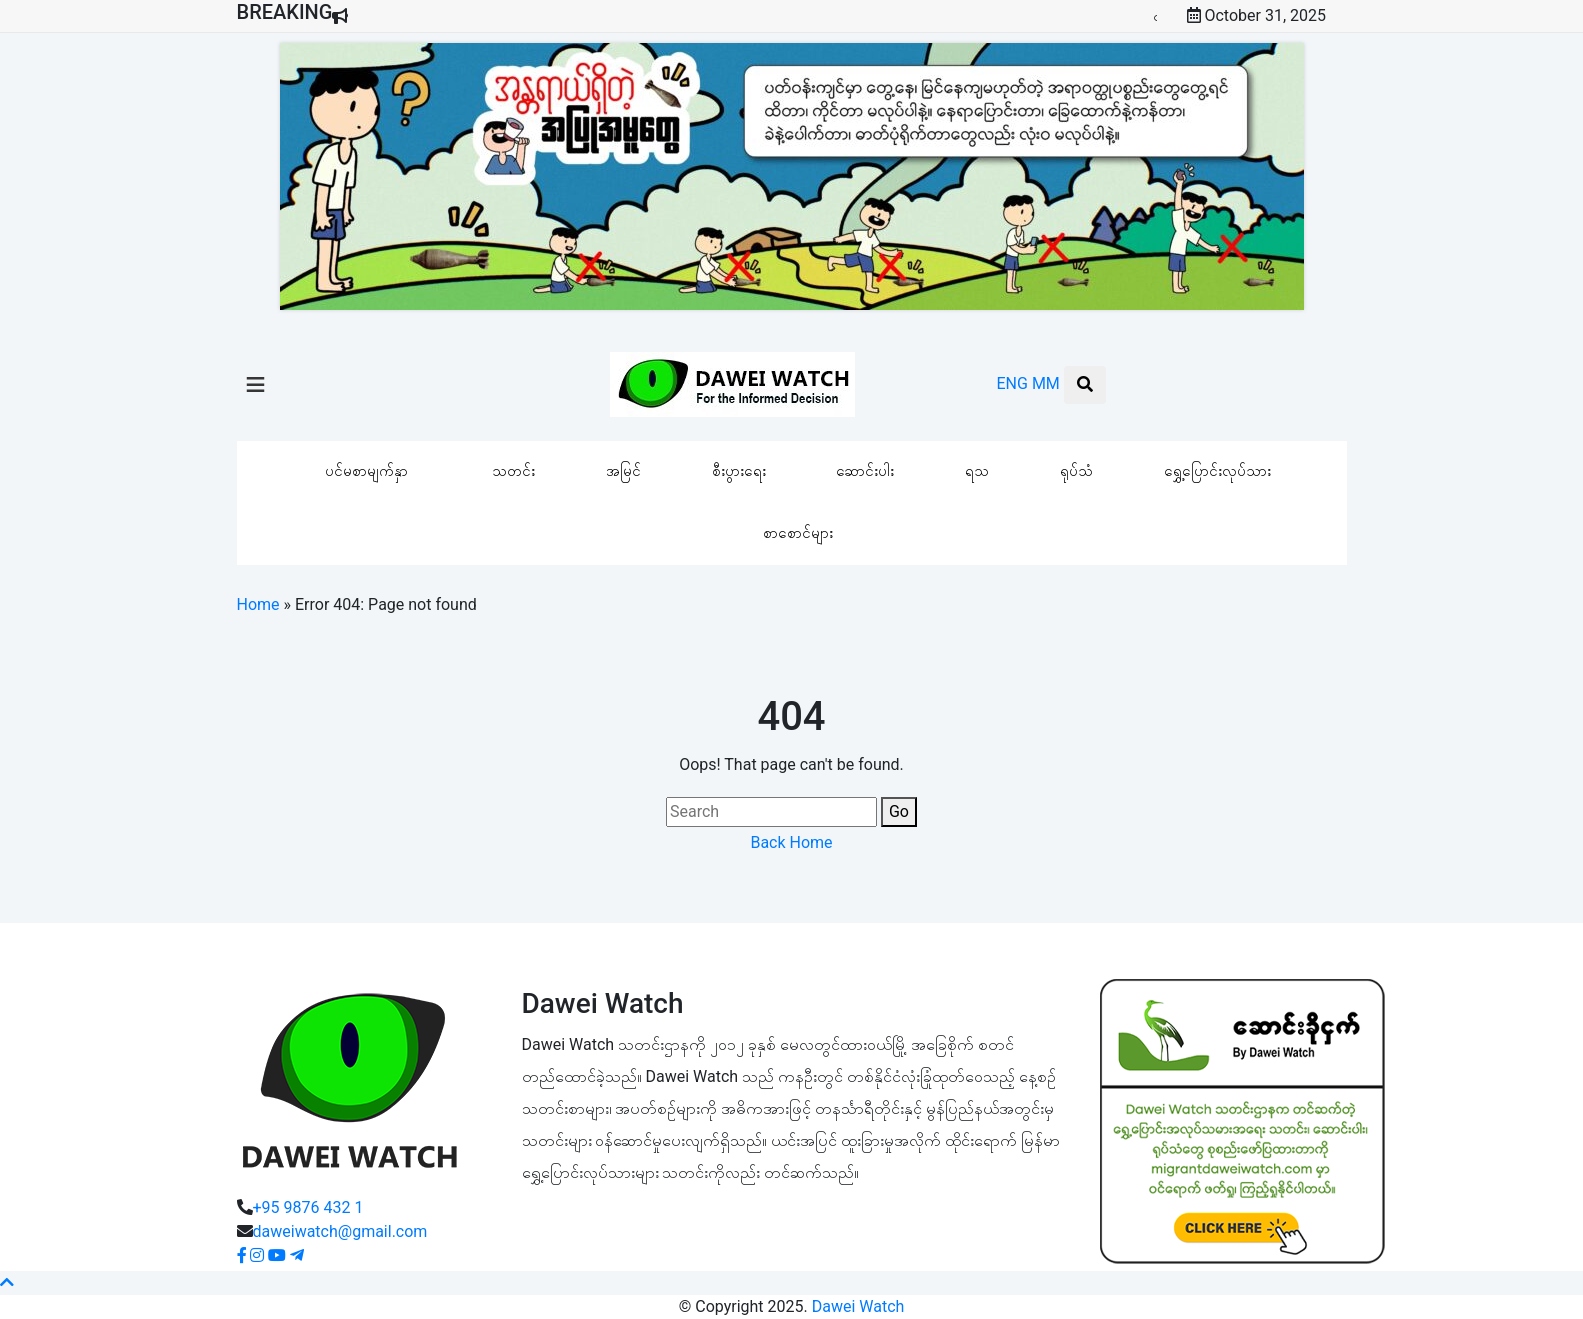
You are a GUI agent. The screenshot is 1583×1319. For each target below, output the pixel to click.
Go (899, 811)
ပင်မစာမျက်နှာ (366, 471)
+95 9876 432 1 (308, 1207)
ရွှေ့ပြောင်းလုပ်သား (1217, 471)
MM (1046, 383)
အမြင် (623, 471)
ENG (1012, 383)
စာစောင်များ (798, 533)
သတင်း (513, 471)
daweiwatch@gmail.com (340, 1231)
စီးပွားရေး (739, 471)
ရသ (977, 471)
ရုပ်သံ (1076, 471)
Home (258, 604)
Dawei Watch (858, 1306)
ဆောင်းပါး (865, 471)
